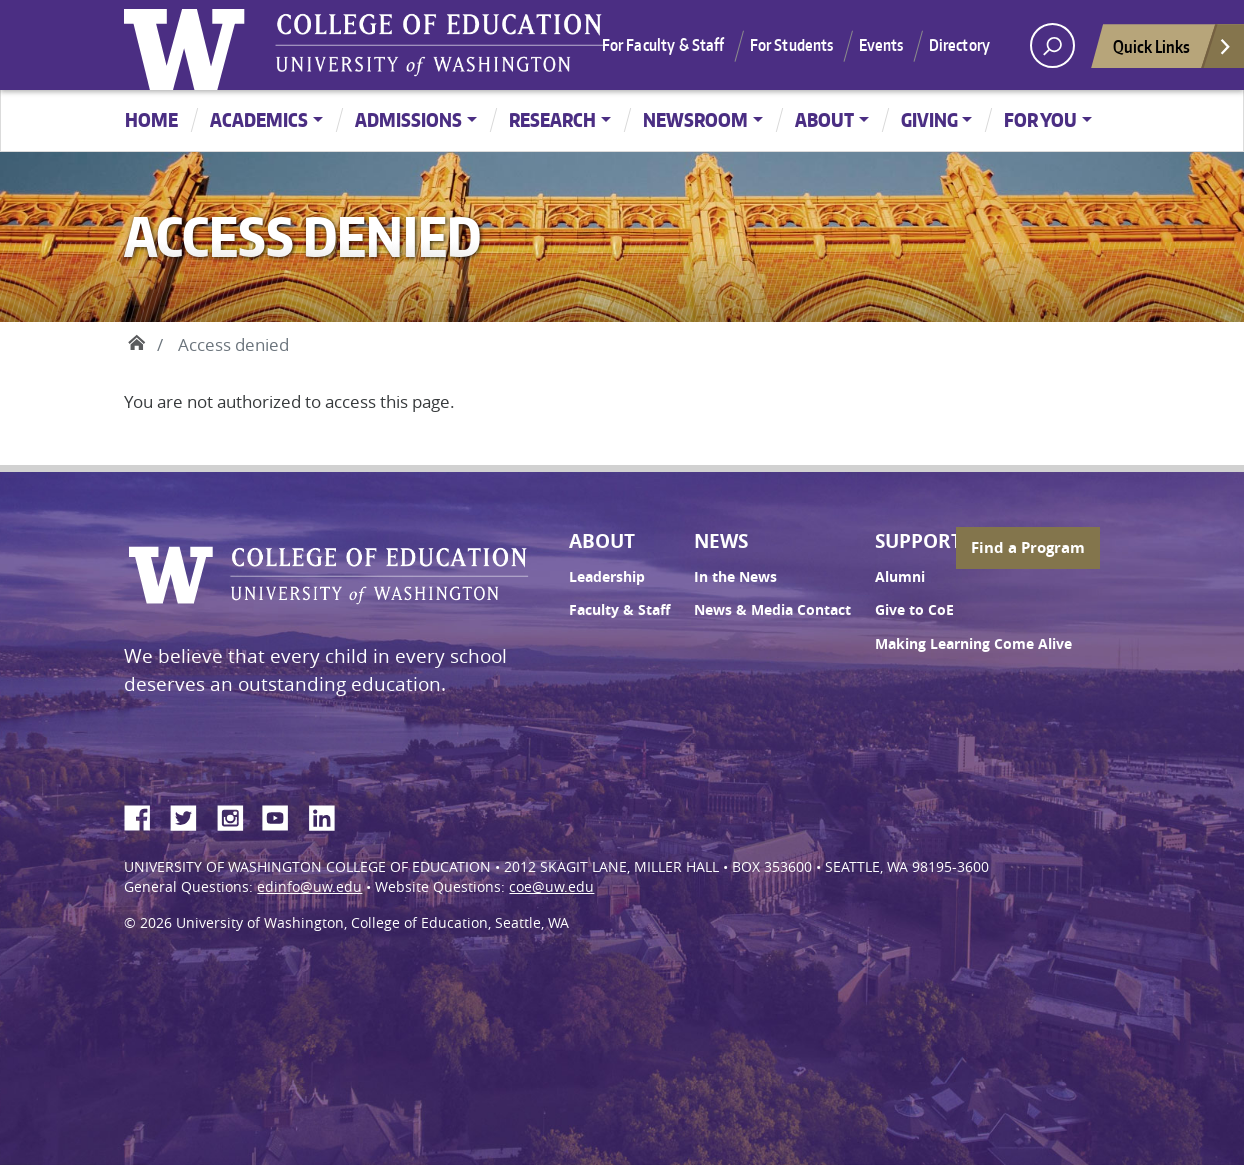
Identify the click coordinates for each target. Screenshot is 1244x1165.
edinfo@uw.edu (309, 887)
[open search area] (1052, 45)
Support (918, 541)
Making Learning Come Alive (973, 644)
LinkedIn (329, 815)
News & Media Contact (772, 610)
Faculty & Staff (619, 610)
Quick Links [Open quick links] (1173, 51)
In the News (735, 577)
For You (1040, 119)
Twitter (191, 815)
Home (151, 119)
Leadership (607, 577)
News (721, 541)
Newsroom (695, 119)
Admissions (408, 119)
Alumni (900, 577)
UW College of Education (439, 45)
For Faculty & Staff (663, 45)
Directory (959, 45)
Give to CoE (914, 610)
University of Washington (189, 45)
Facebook (145, 815)
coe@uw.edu (551, 887)
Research (552, 119)
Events (881, 45)
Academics (259, 119)
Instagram (237, 815)
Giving (929, 119)
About (824, 119)
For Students (792, 45)
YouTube (283, 815)
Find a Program (1028, 547)
